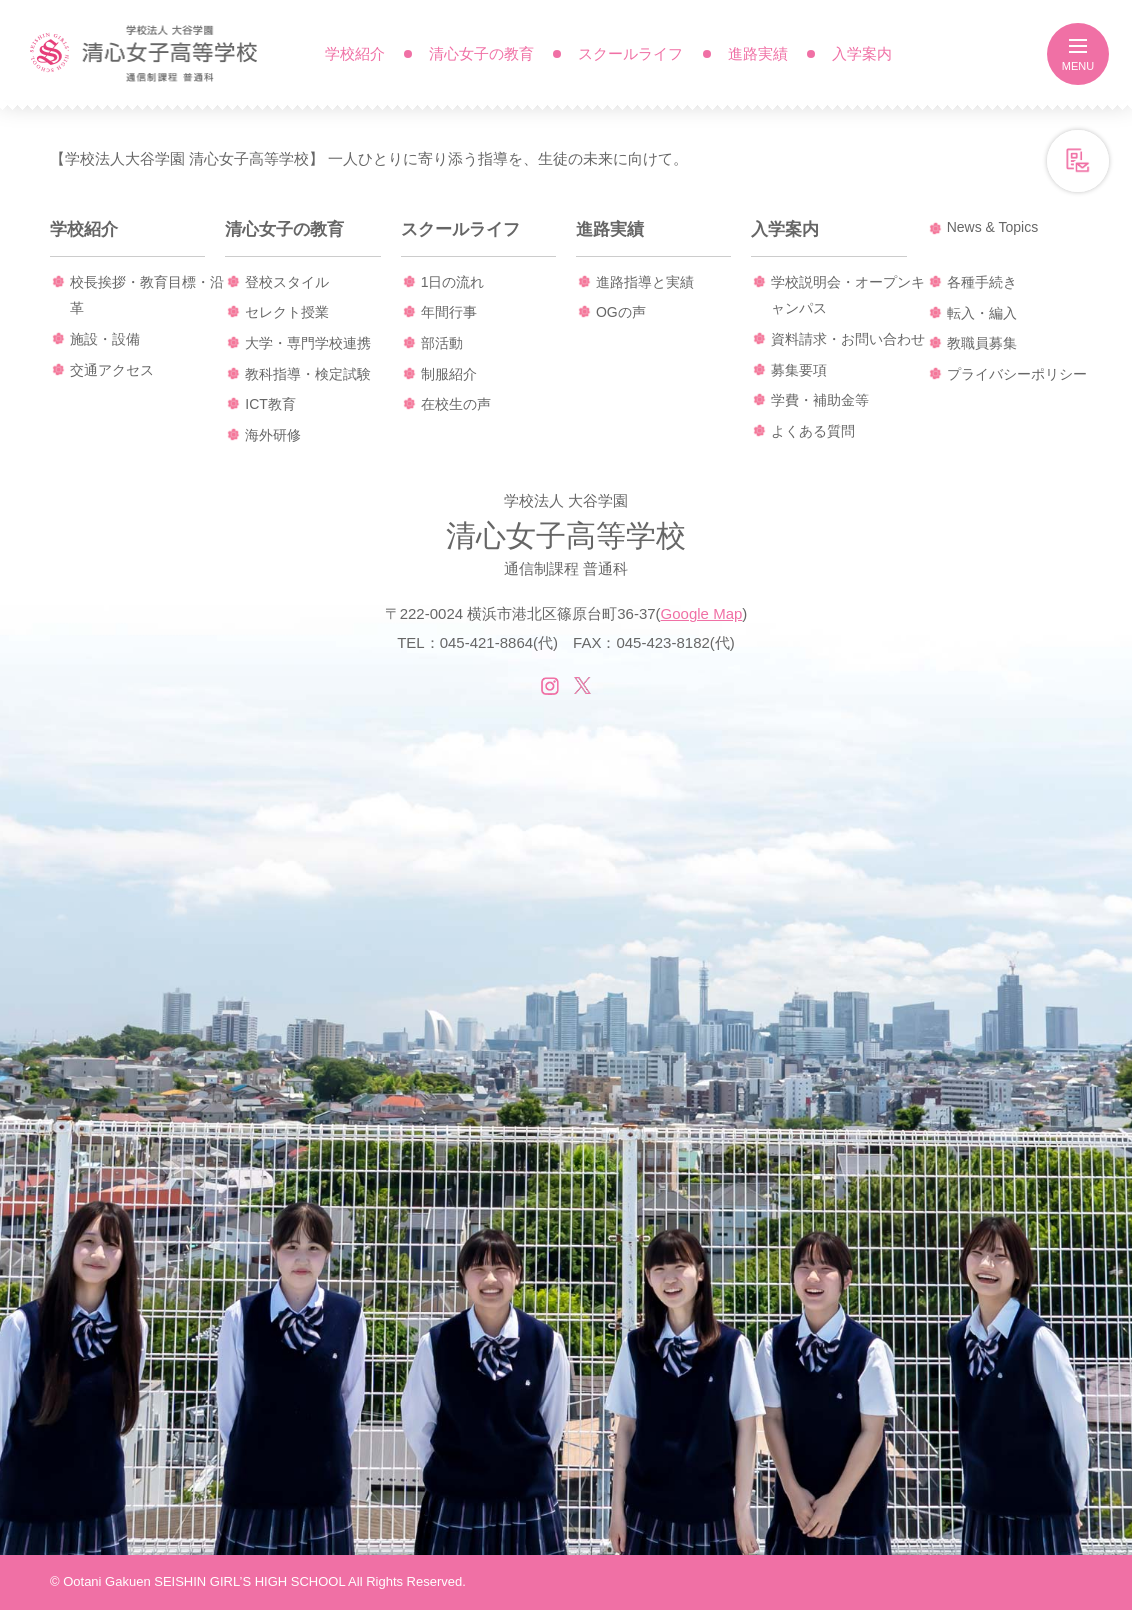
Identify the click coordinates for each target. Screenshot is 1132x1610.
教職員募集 (982, 343)
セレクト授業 (287, 312)
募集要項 (799, 370)
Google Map (702, 613)
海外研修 (273, 435)
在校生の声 (456, 404)
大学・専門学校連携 (308, 343)
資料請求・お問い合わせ (848, 339)
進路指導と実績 (645, 282)
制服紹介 (449, 374)
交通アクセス (112, 370)
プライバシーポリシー (1017, 374)
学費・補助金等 (820, 400)
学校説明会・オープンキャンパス (848, 295)
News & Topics (993, 227)
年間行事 (449, 312)
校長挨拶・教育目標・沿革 (147, 295)
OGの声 (621, 312)
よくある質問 (813, 431)
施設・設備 (105, 339)
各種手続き (982, 282)
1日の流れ (453, 282)
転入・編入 (982, 313)
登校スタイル (287, 282)
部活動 (442, 343)
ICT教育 (270, 404)
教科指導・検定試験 (308, 374)
